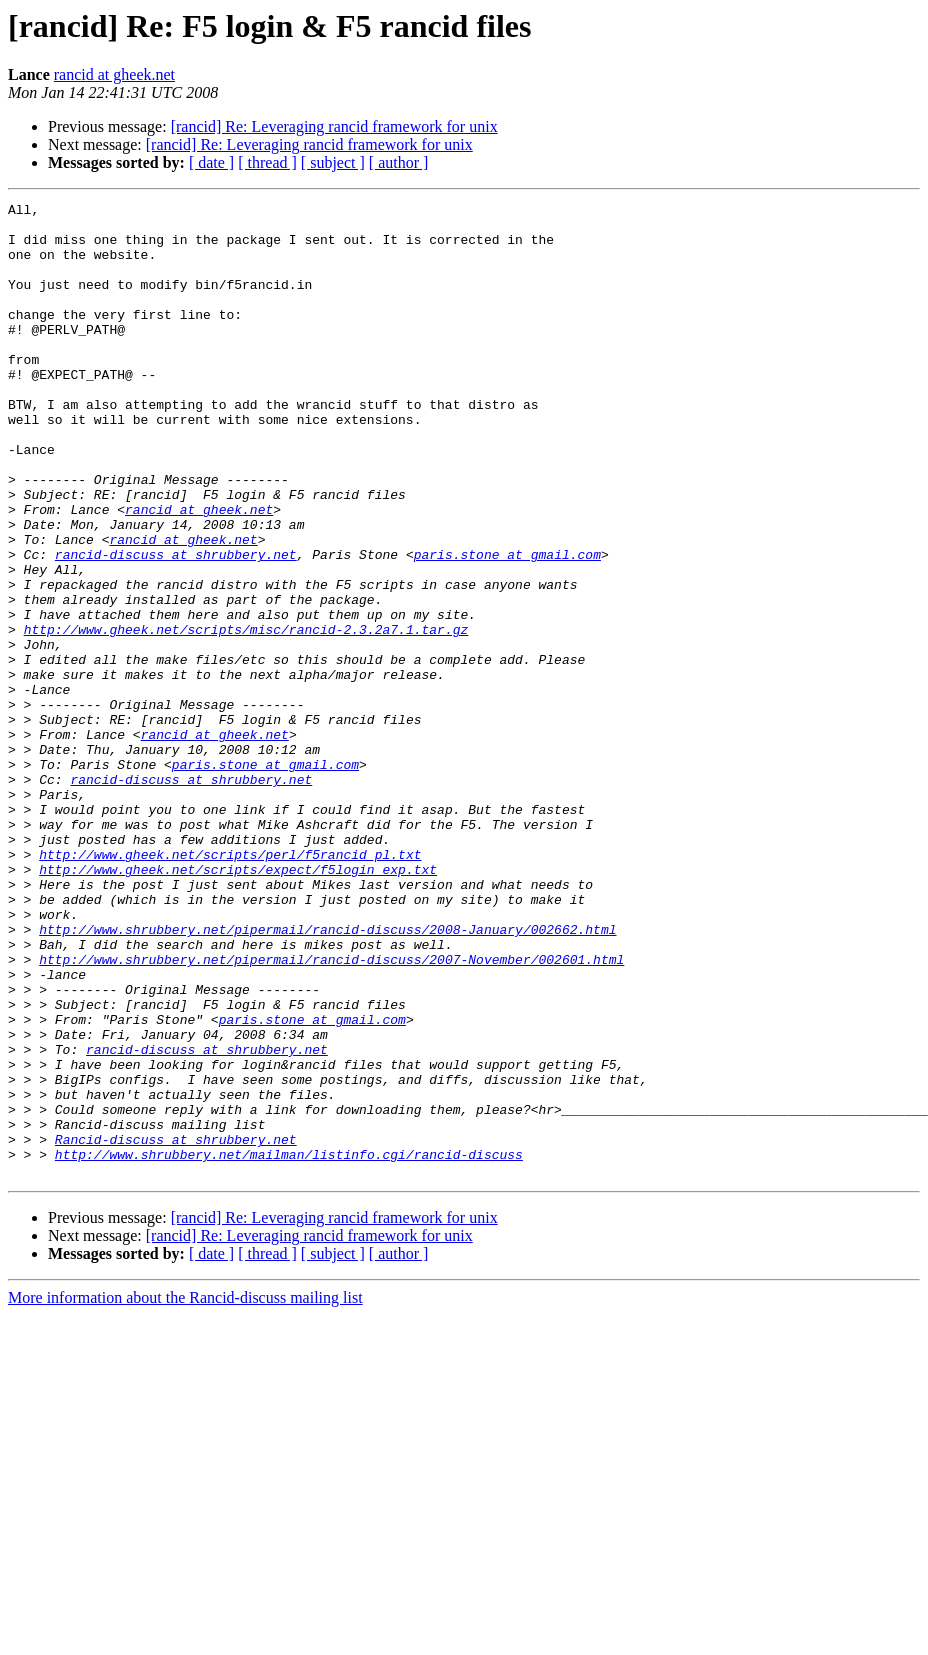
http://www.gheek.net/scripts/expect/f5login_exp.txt (238, 1004)
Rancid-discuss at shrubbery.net (176, 1328)
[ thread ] (267, 162)
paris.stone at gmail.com (507, 626)
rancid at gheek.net (114, 74)
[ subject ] (333, 162)
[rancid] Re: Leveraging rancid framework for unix (334, 126)
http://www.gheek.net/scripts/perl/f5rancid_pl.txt (230, 986)
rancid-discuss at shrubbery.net (176, 626)
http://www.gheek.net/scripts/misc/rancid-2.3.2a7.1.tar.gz (246, 716)
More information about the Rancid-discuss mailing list (185, 1492)
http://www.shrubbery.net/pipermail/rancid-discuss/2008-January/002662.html (327, 1076)
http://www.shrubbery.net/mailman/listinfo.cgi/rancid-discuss (289, 1346)
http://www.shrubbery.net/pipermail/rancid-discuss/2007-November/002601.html (331, 1112)
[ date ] (211, 162)
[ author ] (399, 162)
